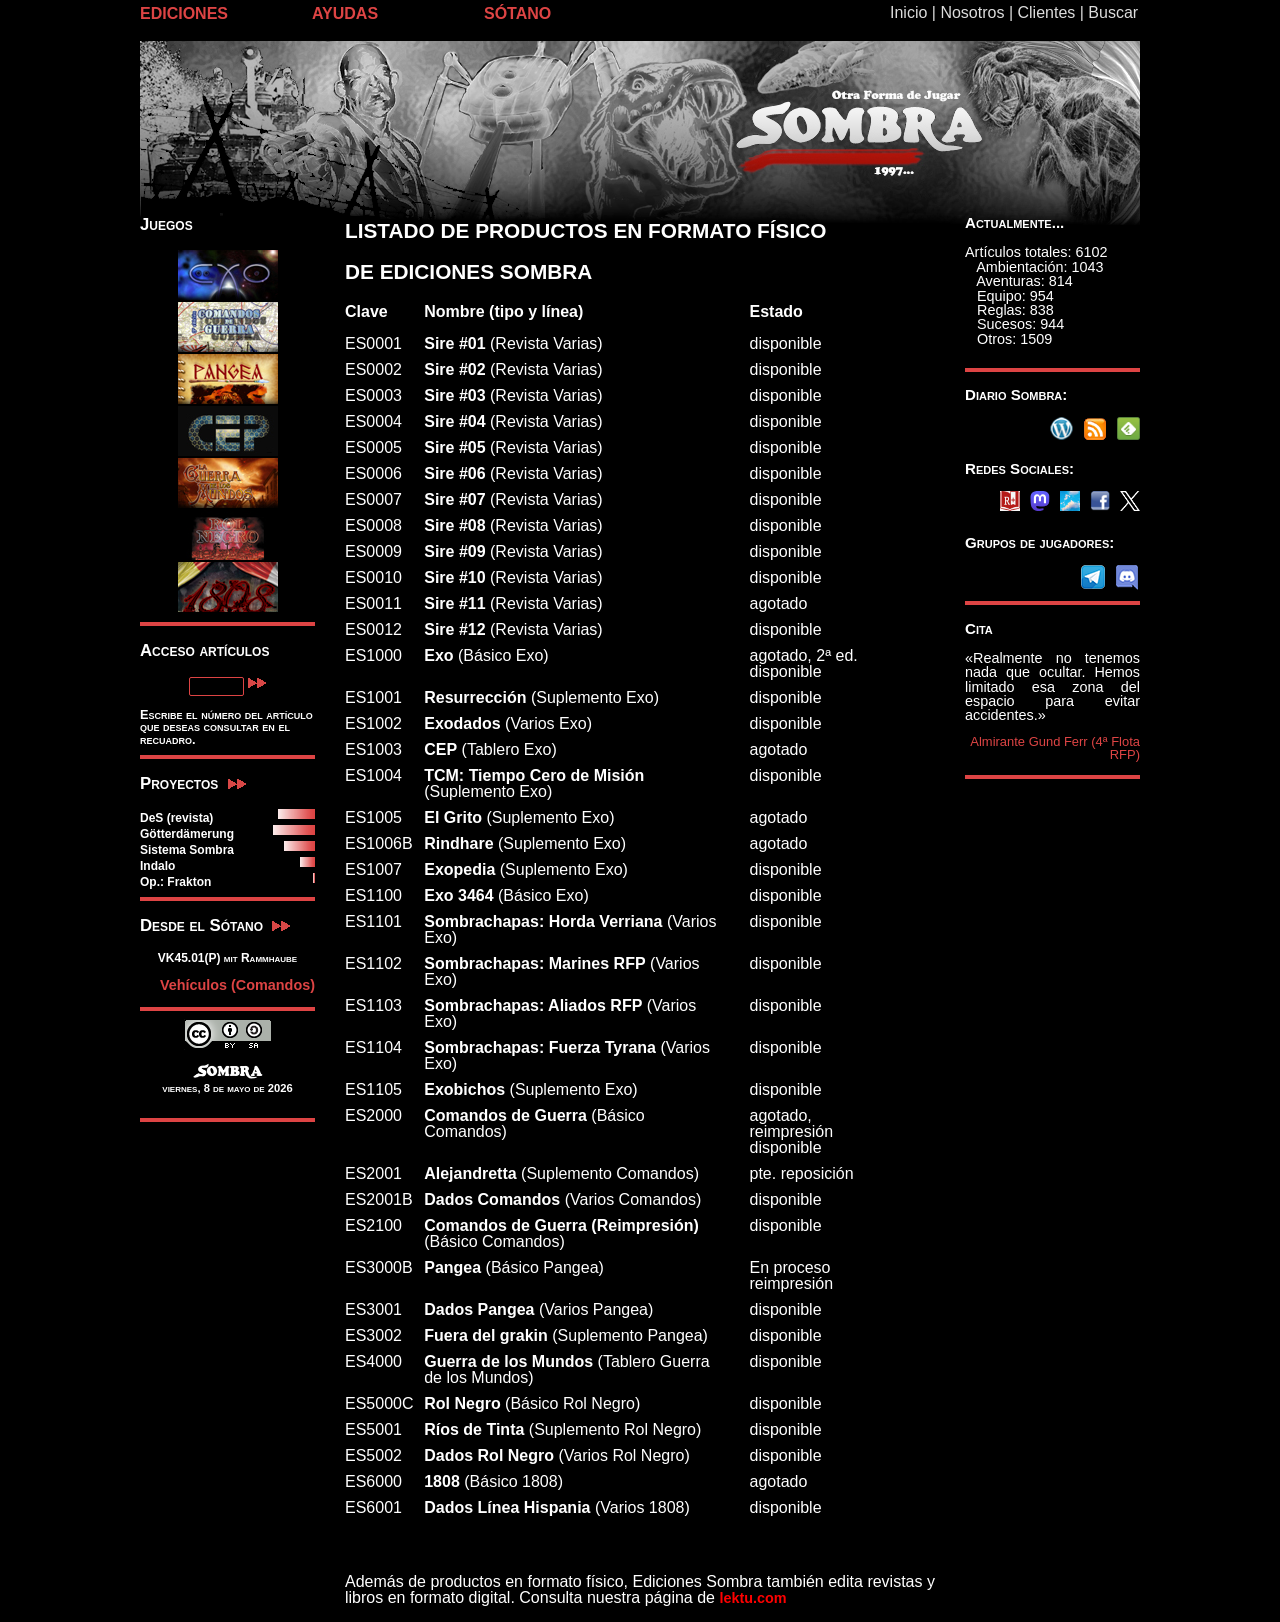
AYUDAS (345, 13)
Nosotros (972, 12)
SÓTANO (517, 13)
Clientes (1046, 12)
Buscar (1113, 12)
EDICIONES (184, 13)
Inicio (908, 12)
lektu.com (752, 1598)
